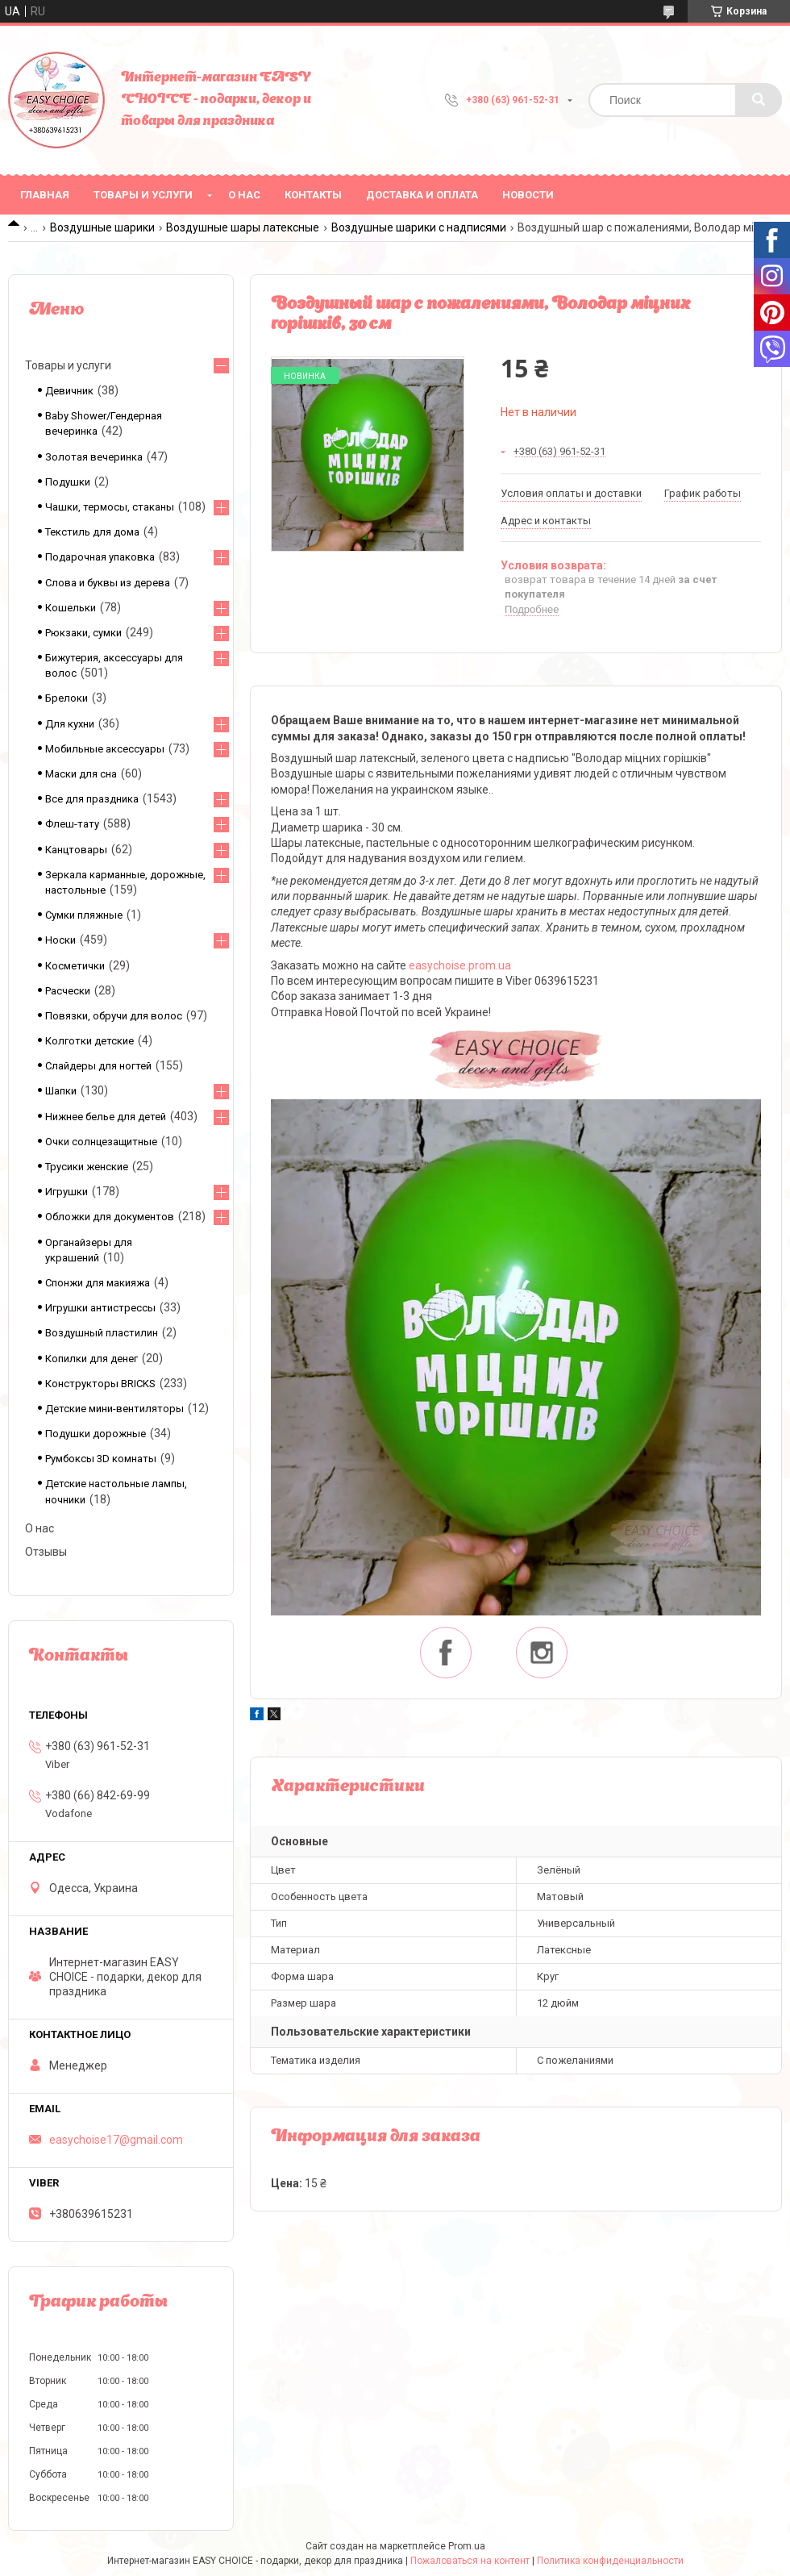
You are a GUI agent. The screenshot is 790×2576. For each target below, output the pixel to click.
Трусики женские (86, 1167)
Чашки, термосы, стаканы (109, 507)
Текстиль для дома (92, 532)
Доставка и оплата (422, 195)
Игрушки (66, 1192)
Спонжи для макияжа (97, 1283)
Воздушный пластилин (101, 1333)
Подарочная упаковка (100, 557)
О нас (244, 195)
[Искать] (758, 100)
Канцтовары (76, 850)
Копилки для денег (91, 1359)
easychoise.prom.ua (460, 965)
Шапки (61, 1091)
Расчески (67, 991)
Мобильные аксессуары (104, 749)
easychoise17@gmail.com (116, 2139)
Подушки (67, 482)
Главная (44, 195)
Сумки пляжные (84, 915)
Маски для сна (81, 774)
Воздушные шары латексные (242, 227)
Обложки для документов (109, 1217)
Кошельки (70, 608)
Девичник (69, 391)
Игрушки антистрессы (100, 1308)
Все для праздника (92, 799)
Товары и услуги (143, 195)
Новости (528, 195)
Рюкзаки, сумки (83, 633)
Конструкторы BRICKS (100, 1384)
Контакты (313, 195)
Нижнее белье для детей (105, 1117)
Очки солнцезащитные (101, 1142)
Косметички (75, 966)
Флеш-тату (72, 824)
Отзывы (46, 1551)
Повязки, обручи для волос (113, 1016)
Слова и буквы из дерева (107, 583)
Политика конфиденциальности (610, 2560)
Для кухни (69, 724)
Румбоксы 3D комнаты (100, 1459)
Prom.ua (466, 2546)
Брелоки (66, 698)
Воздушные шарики (102, 227)
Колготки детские (89, 1041)
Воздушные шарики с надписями (418, 227)
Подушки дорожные (95, 1434)
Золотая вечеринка (94, 457)
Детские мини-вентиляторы (114, 1409)
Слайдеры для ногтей (98, 1066)
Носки (60, 940)
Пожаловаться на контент (470, 2560)
